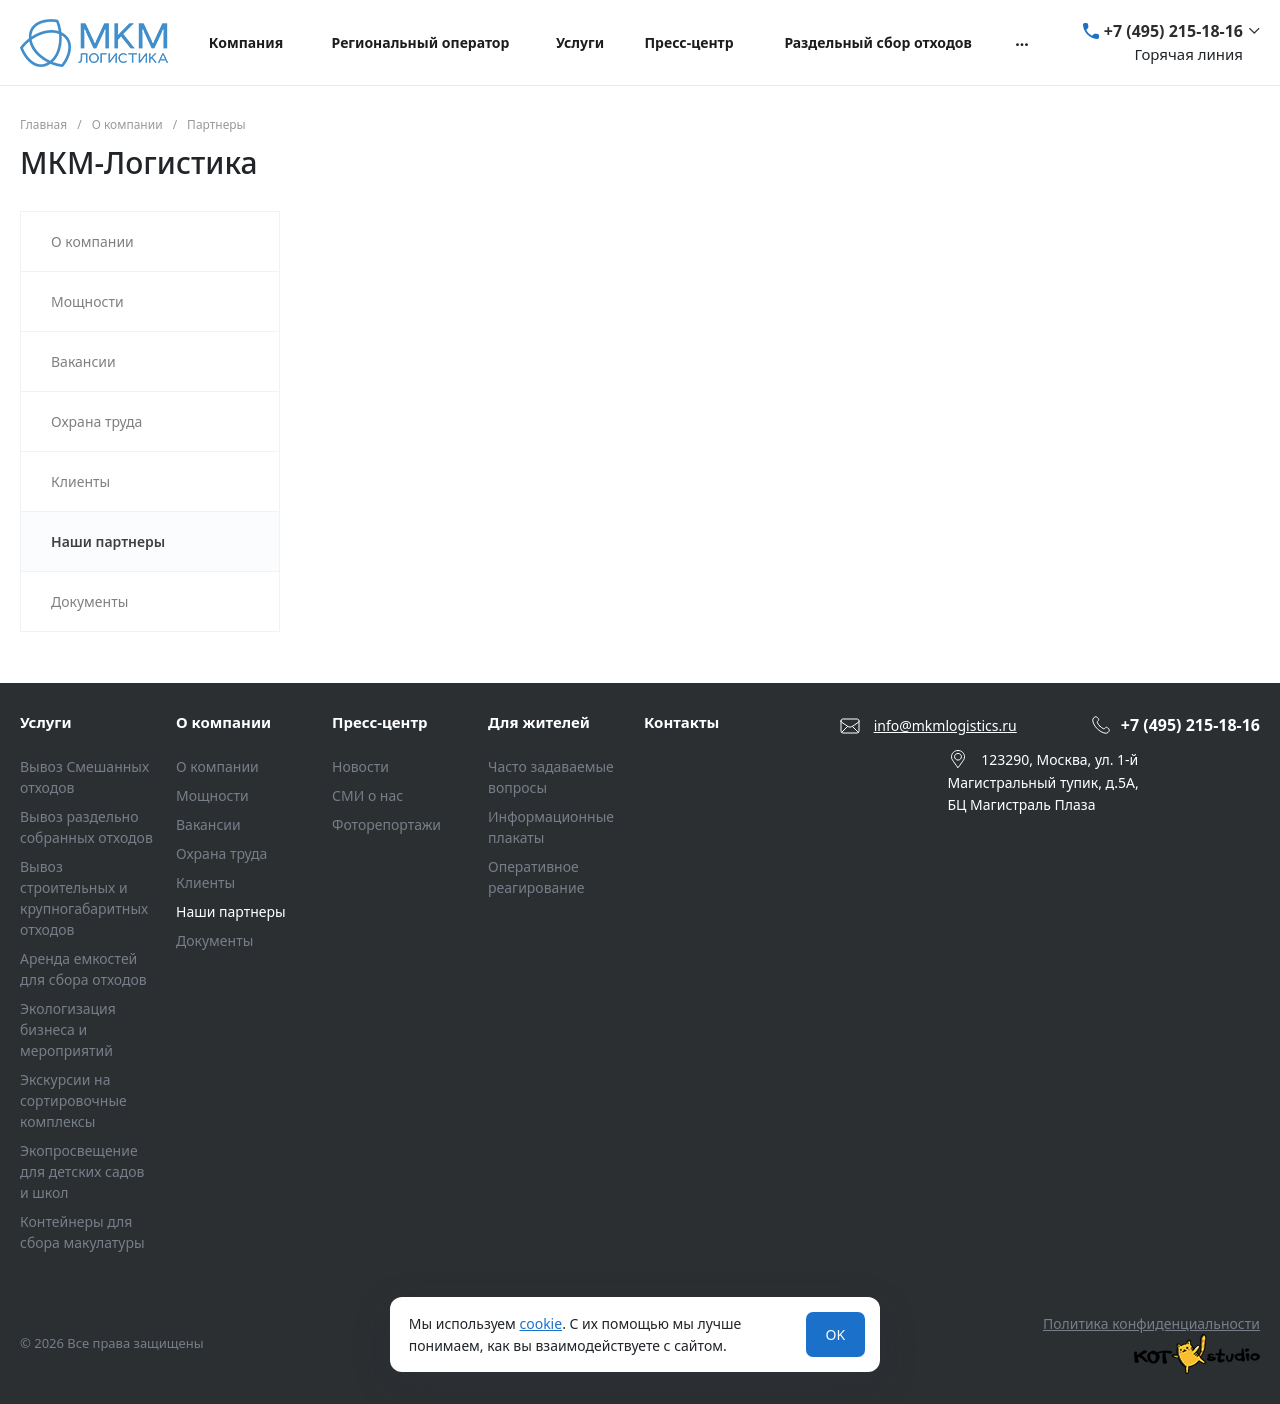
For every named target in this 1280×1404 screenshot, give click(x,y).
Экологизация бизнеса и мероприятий (68, 1029)
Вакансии (208, 824)
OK (836, 1334)
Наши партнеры (231, 911)
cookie (540, 1323)
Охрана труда (221, 853)
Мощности (212, 795)
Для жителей (539, 722)
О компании (223, 722)
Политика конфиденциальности (1151, 1323)
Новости (360, 766)
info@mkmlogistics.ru (945, 725)
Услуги (46, 722)
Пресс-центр (380, 722)
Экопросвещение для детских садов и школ (82, 1171)
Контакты (681, 722)
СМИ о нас (367, 795)
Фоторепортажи (386, 824)
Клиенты (205, 882)
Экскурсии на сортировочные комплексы (73, 1100)
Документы (214, 940)
